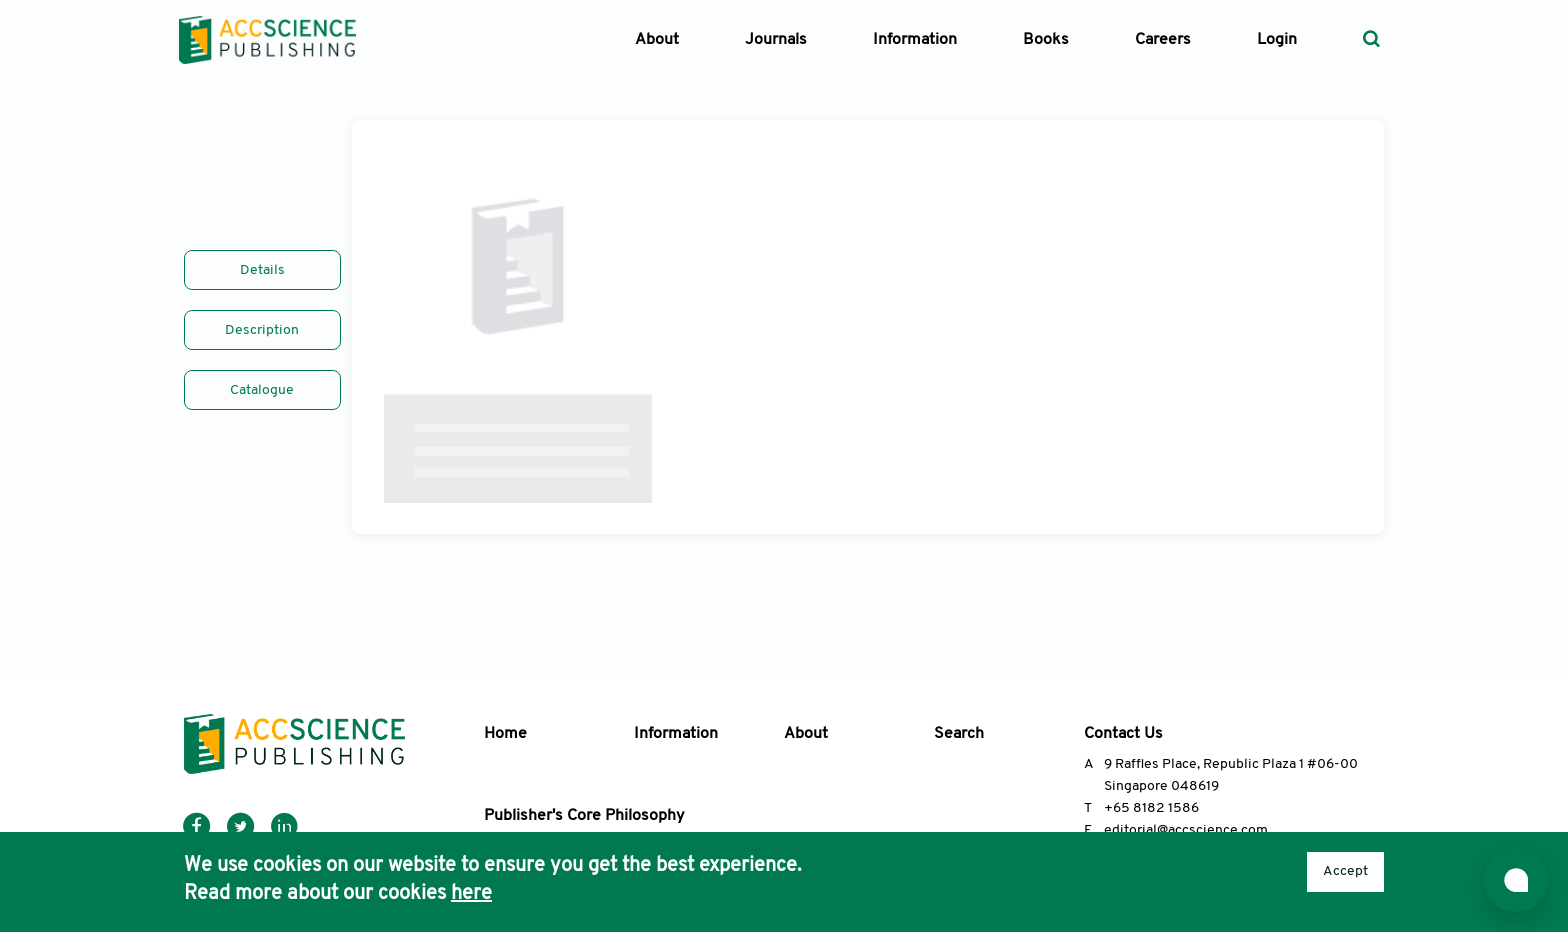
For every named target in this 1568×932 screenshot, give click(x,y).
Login (1277, 40)
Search (959, 734)
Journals (776, 40)
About (806, 734)
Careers (1163, 40)
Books (1046, 40)
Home (505, 734)
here (471, 894)
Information (676, 734)
